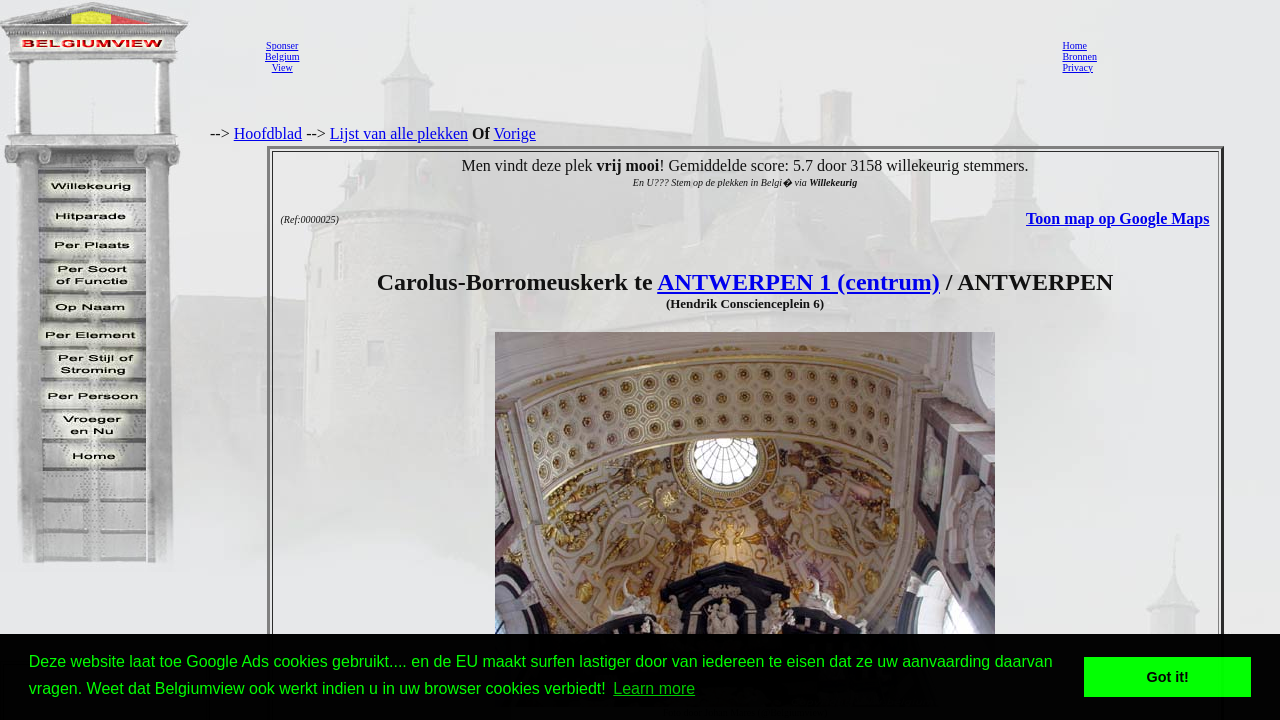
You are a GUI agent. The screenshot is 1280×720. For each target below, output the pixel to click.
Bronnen (1079, 56)
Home (1074, 45)
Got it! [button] (1168, 677)
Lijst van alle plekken (399, 133)
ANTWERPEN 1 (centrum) (798, 282)
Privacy (1077, 67)
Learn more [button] (654, 688)
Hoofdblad (268, 133)
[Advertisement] (675, 56)
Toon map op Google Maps (1117, 218)
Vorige (515, 133)
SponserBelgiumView (282, 56)
